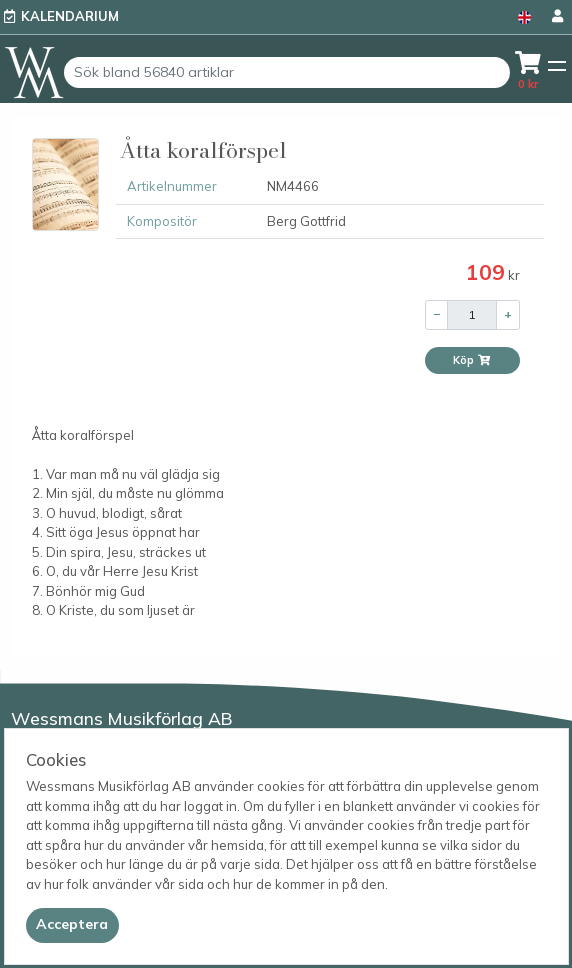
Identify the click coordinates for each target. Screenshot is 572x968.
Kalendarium (70, 16)
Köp (472, 360)
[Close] (72, 925)
